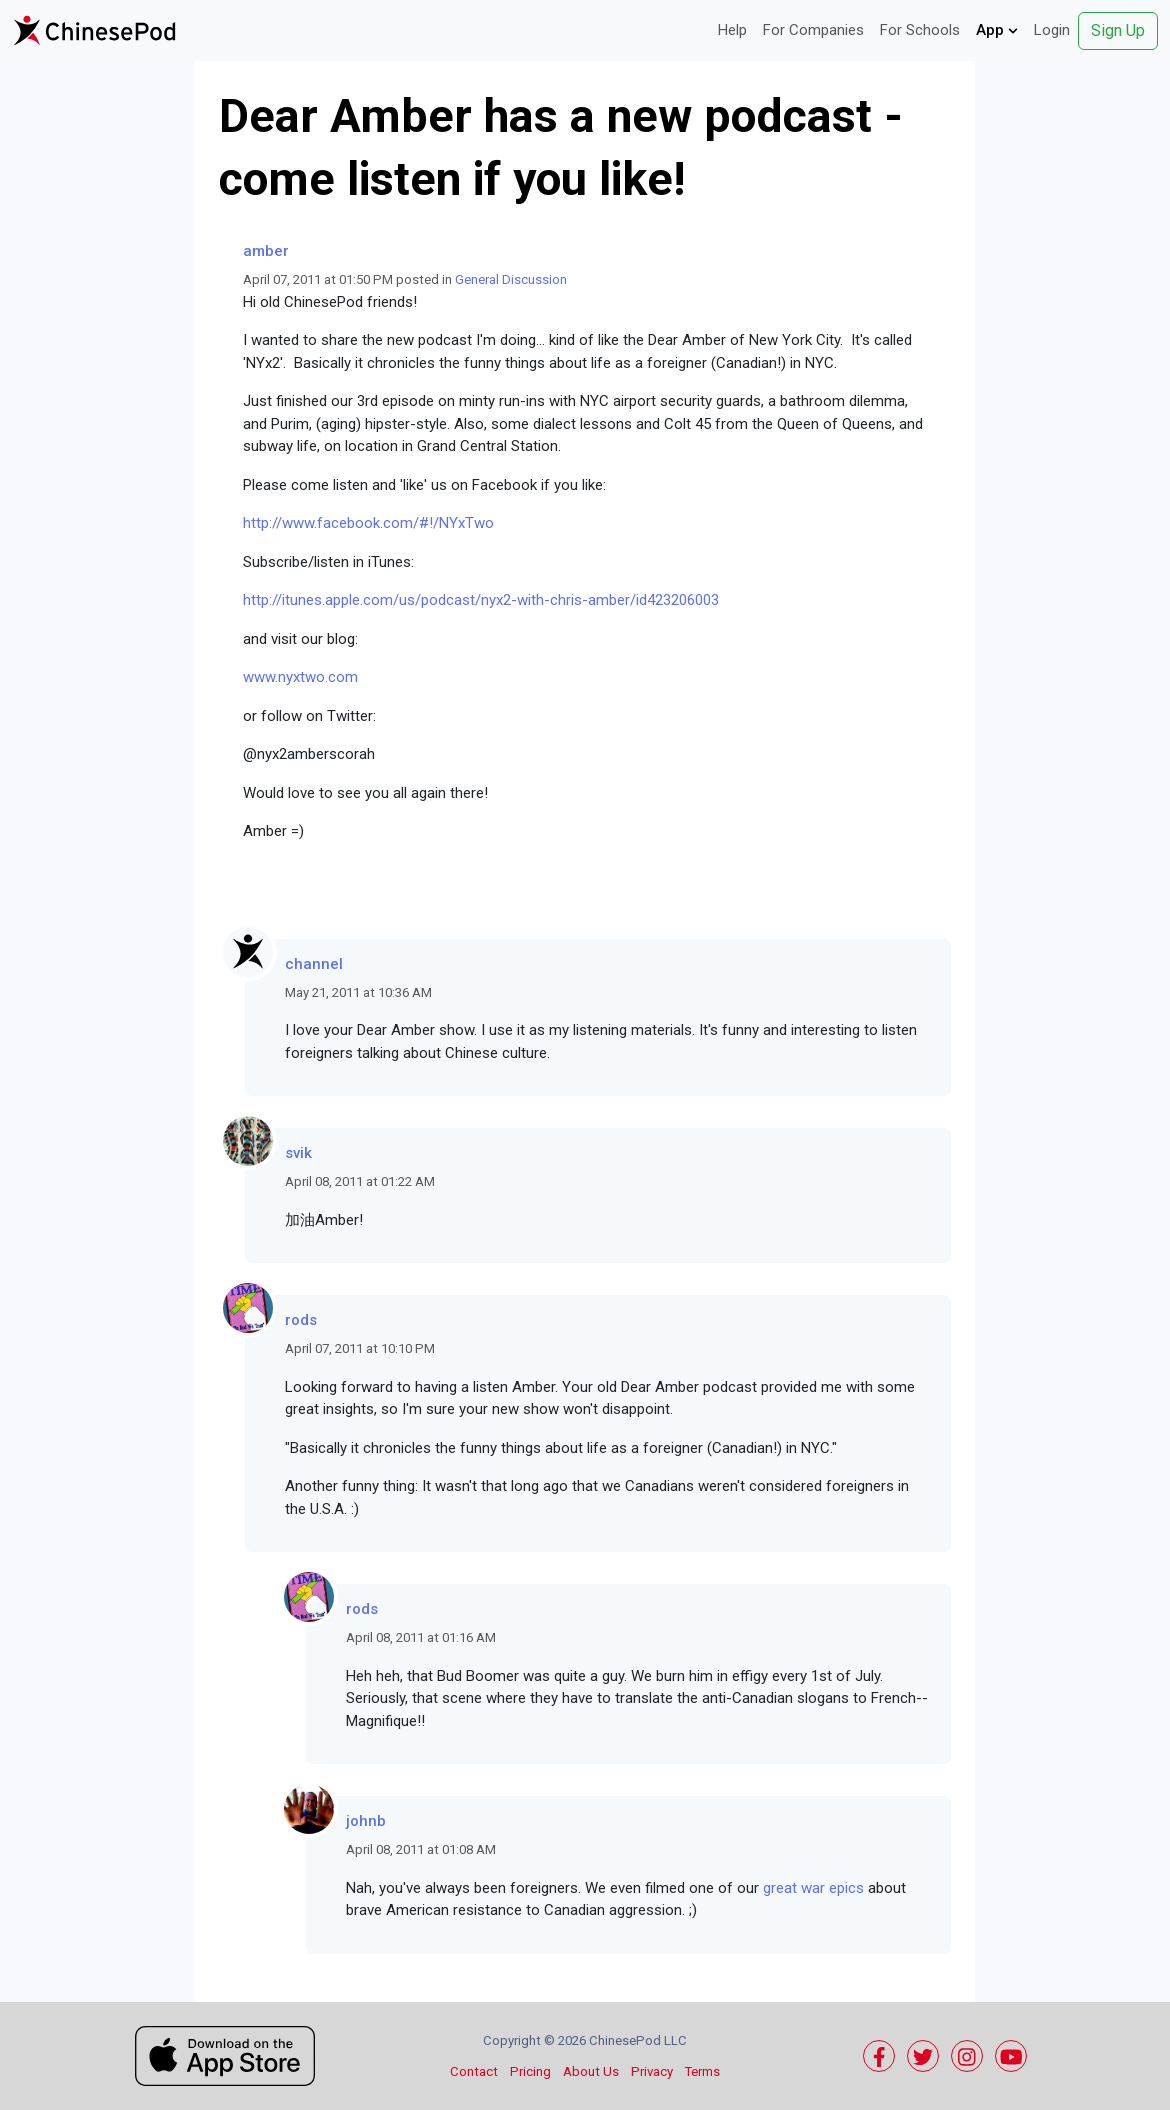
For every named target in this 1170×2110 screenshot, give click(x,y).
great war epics (813, 1888)
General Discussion (511, 279)
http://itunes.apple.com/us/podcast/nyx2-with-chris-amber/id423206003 (481, 600)
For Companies (813, 30)
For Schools (920, 30)
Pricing (530, 2071)
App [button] (997, 30)
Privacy (652, 2071)
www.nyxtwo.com (300, 677)
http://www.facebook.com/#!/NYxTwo (368, 523)
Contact (474, 2071)
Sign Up (1118, 30)
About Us (591, 2071)
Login (1052, 30)
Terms (702, 2071)
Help (732, 30)
